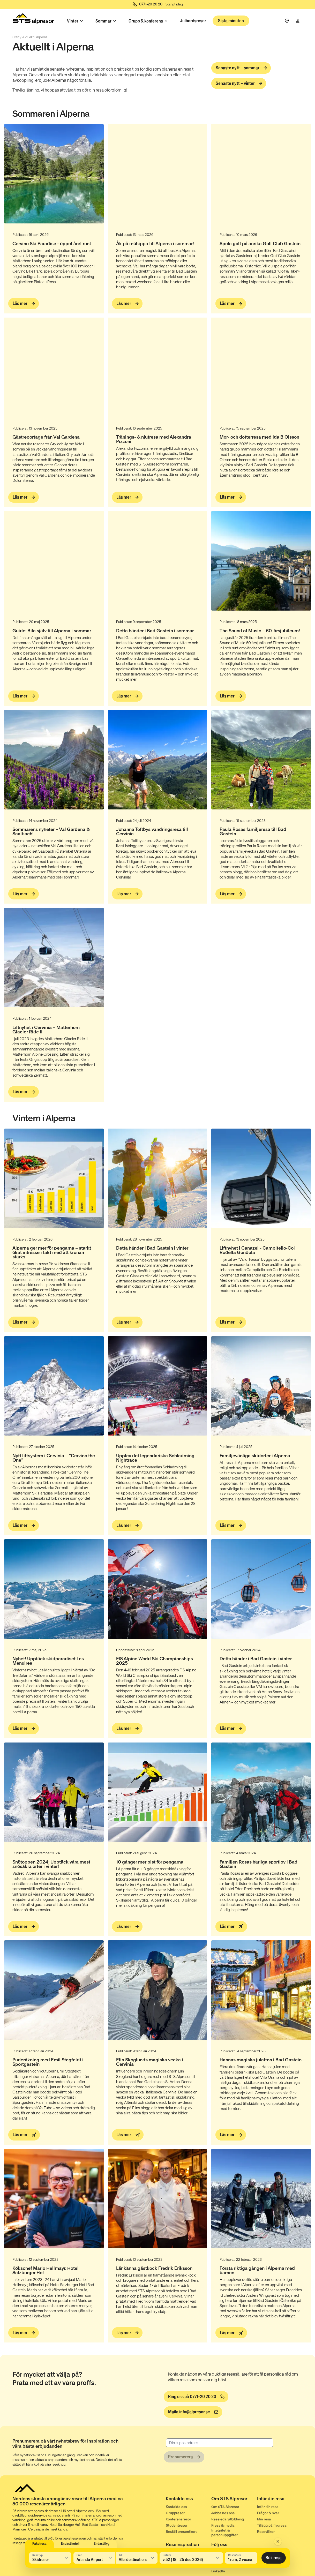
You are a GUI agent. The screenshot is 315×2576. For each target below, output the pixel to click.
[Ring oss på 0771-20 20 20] (196, 2396)
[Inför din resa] (280, 2499)
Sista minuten (231, 21)
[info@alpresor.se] (193, 2412)
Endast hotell (70, 2543)
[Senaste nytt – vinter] (238, 83)
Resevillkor (266, 2531)
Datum (167, 2555)
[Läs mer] (23, 303)
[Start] (33, 20)
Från (79, 2555)
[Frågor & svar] (286, 21)
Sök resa (274, 2557)
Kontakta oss (176, 2507)
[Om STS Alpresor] (234, 2499)
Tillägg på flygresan (273, 2525)
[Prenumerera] (184, 2457)
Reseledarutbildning (227, 2519)
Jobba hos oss (223, 2513)
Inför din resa (268, 2507)
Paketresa (39, 2543)
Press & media (223, 2525)
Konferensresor (178, 2519)
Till (121, 2555)
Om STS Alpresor (225, 2507)
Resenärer (234, 2555)
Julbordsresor (193, 21)
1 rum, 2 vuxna (240, 2559)
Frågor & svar (268, 2513)
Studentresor (177, 2525)
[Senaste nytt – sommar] (241, 68)
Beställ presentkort (181, 2531)
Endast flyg (101, 2543)
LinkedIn (218, 2571)
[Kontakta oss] (188, 2499)
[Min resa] (297, 21)
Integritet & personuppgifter (224, 2532)
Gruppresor (175, 2513)
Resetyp (37, 2555)
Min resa (264, 2519)
